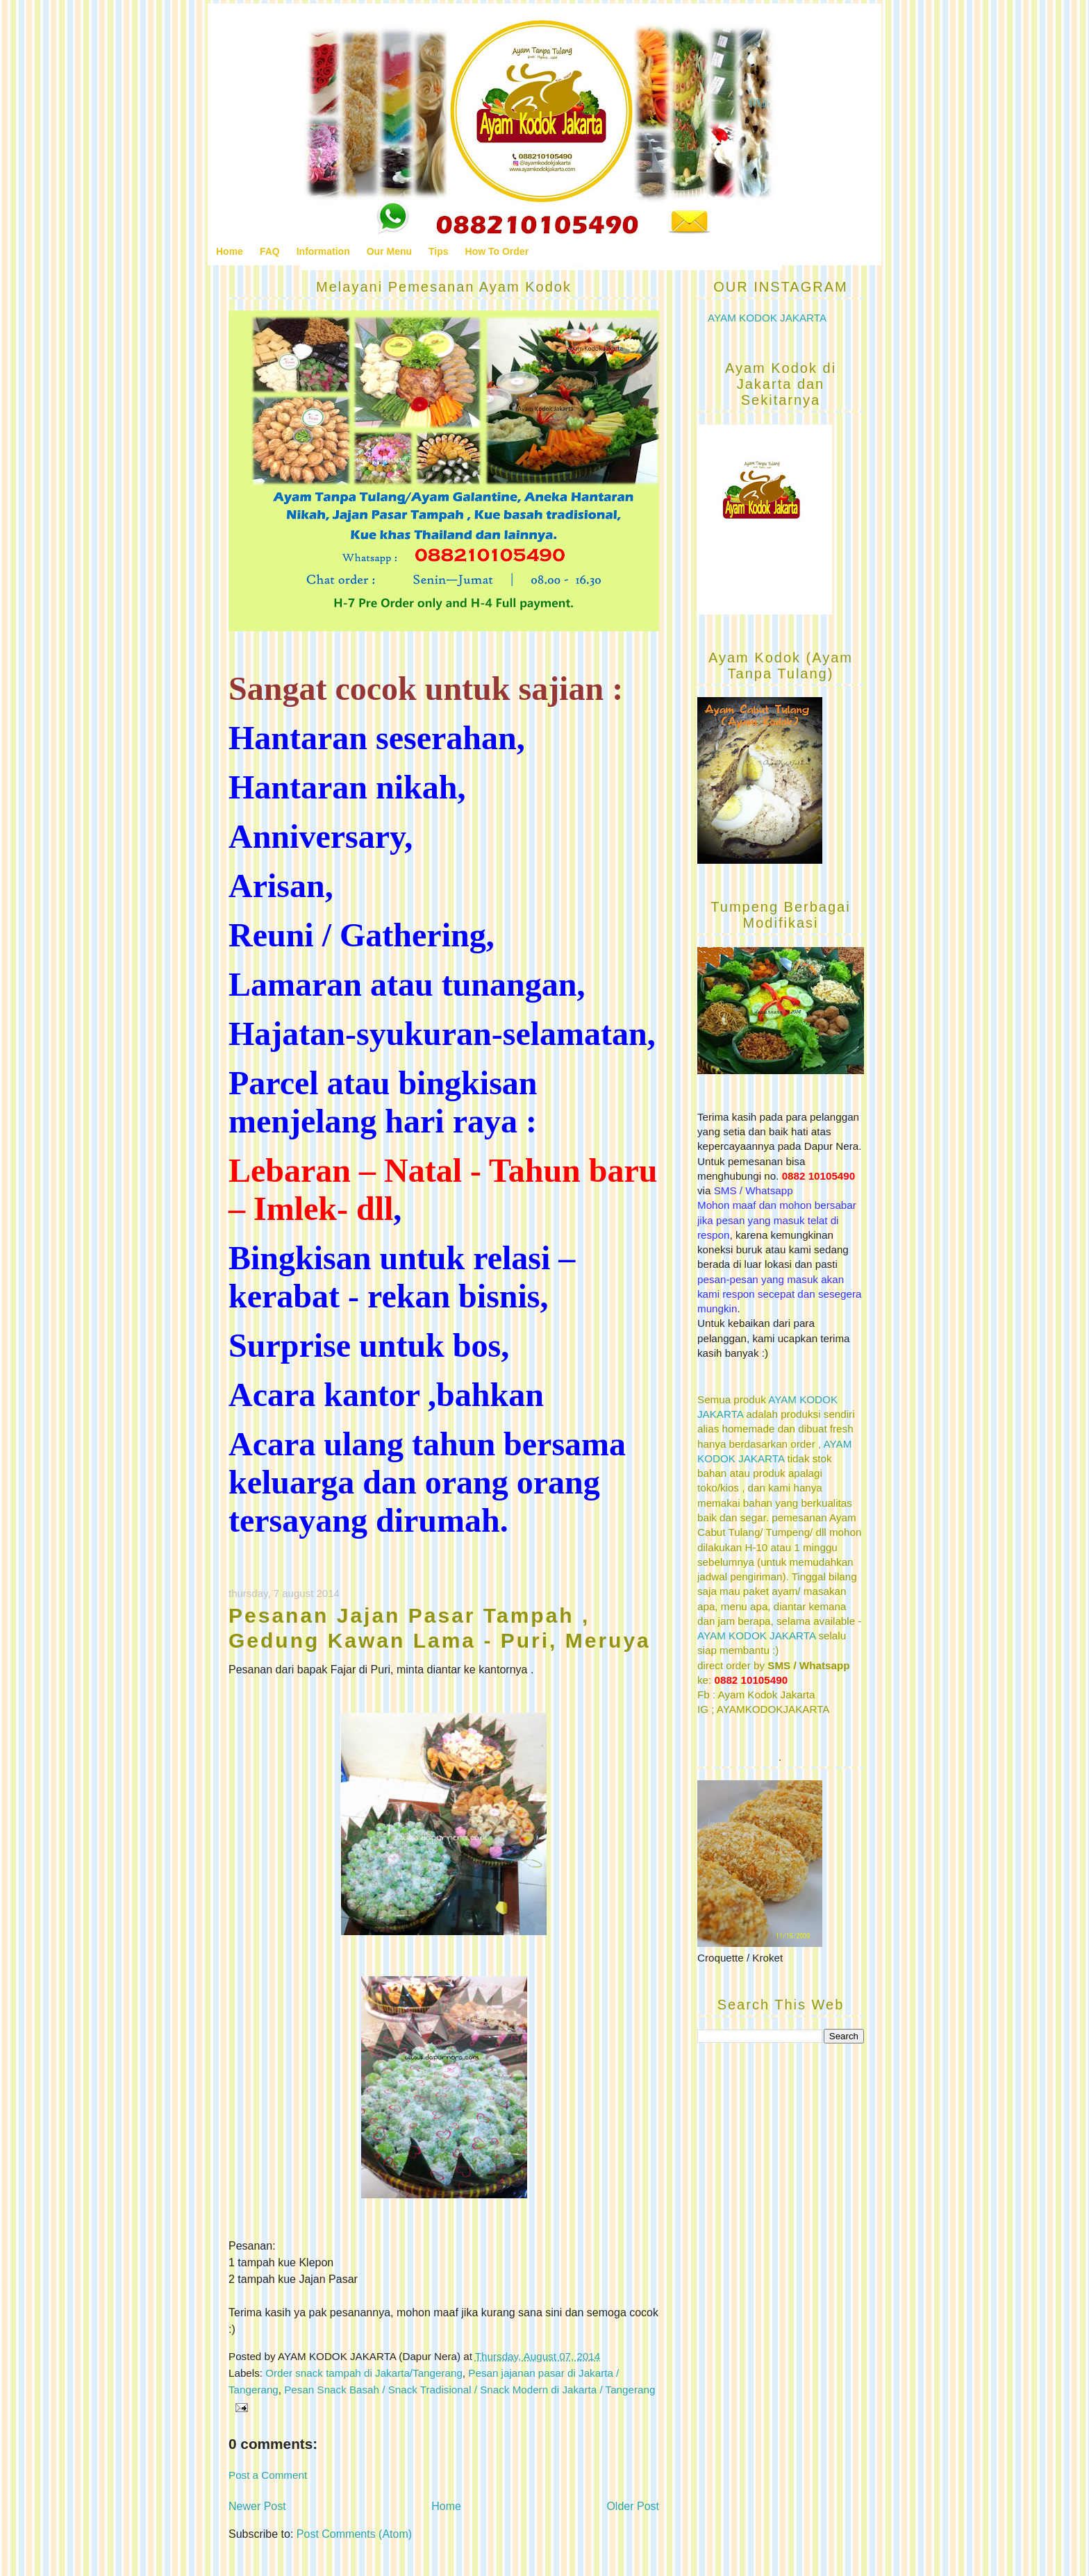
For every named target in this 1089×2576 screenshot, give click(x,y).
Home (229, 251)
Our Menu (389, 251)
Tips (439, 251)
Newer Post (257, 2506)
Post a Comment (267, 2475)
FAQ (270, 251)
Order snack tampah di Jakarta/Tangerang (364, 2373)
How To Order (497, 251)
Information (323, 251)
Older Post (632, 2506)
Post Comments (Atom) (354, 2534)
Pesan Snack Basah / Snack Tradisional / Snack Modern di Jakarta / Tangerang (469, 2389)
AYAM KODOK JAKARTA (767, 318)
